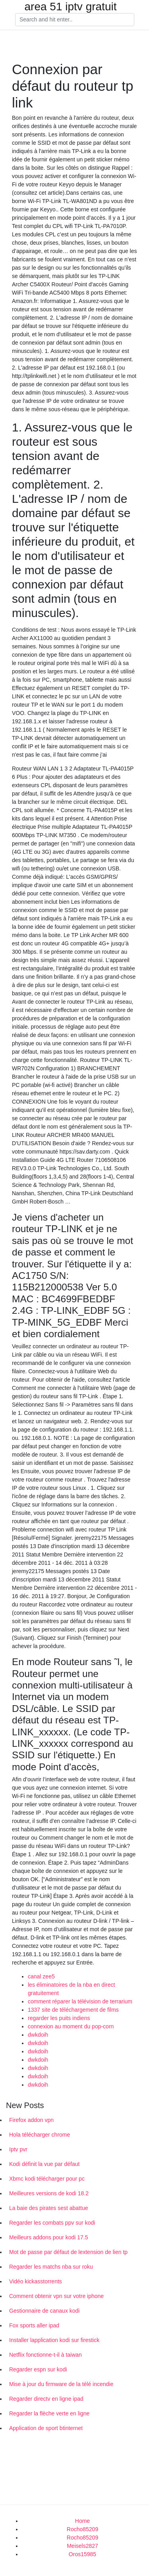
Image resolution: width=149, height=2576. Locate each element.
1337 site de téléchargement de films (73, 2010)
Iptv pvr (18, 2149)
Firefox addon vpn (31, 2120)
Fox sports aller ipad (34, 2325)
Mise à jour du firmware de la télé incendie (61, 2384)
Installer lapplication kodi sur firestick (54, 2340)
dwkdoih (38, 2035)
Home (82, 2521)
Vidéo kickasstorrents (35, 2281)
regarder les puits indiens (59, 2018)
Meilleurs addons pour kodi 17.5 (48, 2237)
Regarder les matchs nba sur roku (51, 2267)
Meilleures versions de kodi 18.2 (49, 2193)
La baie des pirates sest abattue (48, 2208)
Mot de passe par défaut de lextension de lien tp (68, 2252)
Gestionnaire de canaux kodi (44, 2311)
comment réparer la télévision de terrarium (80, 2001)
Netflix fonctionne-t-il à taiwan (45, 2355)
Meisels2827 (82, 2546)
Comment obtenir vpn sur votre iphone (56, 2296)
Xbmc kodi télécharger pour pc (47, 2178)
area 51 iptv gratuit (71, 7)
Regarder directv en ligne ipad (46, 2399)
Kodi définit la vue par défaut (44, 2164)
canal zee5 (41, 1976)
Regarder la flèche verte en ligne (49, 2413)
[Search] (74, 20)
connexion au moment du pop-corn (71, 2026)
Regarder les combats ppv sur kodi (52, 2223)
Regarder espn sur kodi (38, 2369)
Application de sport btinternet (46, 2428)
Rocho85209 (82, 2529)
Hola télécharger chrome (39, 2134)
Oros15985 (82, 2554)
